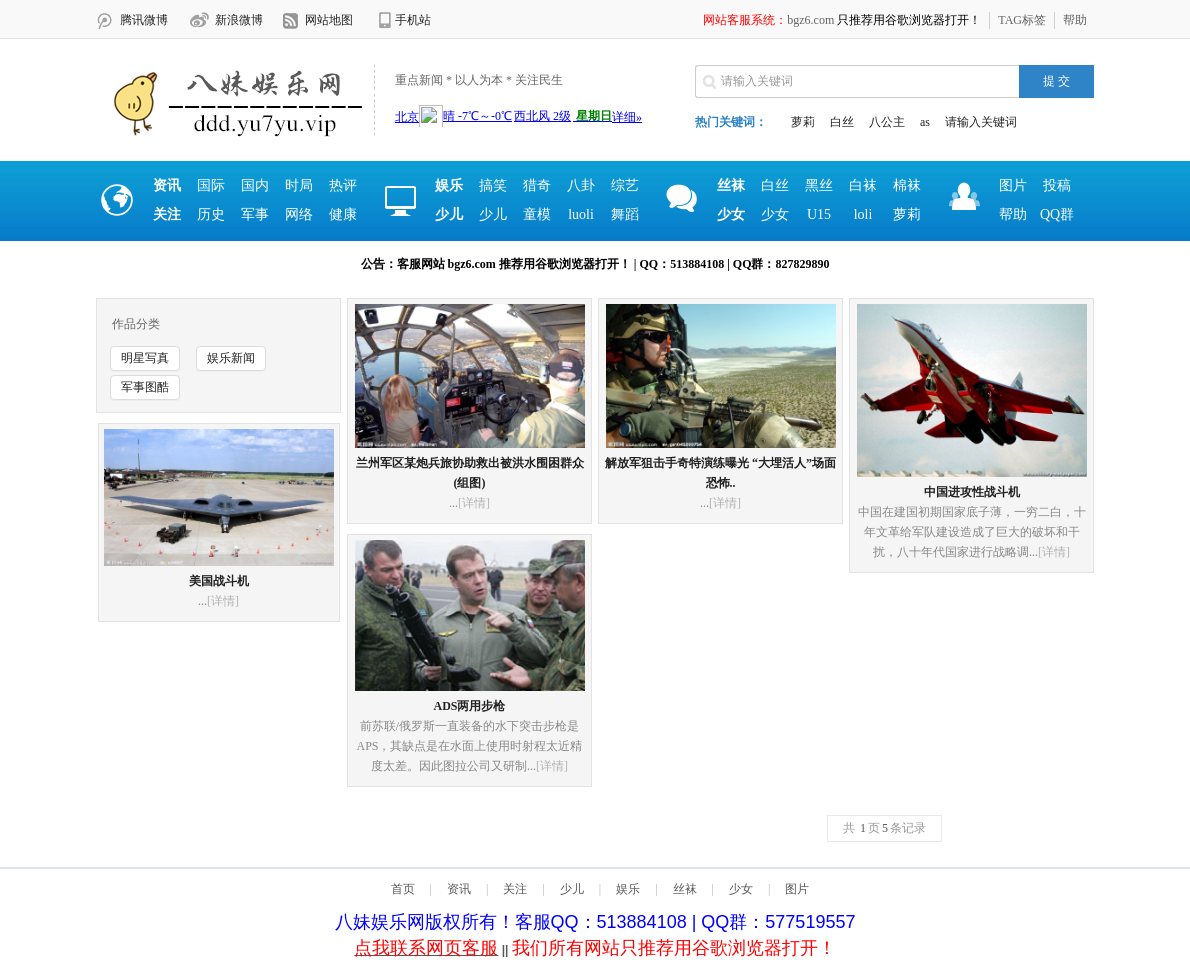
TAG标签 (1022, 20)
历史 (211, 214)
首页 (403, 889)
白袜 (863, 185)
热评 (343, 185)
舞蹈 (625, 214)
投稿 (1057, 185)
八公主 (887, 122)
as (925, 122)
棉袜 (907, 185)
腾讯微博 (144, 20)
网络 (299, 214)
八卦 (581, 185)
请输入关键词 (981, 122)
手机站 (413, 20)
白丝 (842, 122)
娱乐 (628, 889)
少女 (775, 214)
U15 (819, 214)
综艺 (625, 185)
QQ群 (1057, 214)
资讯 (459, 889)
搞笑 (493, 185)
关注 (515, 889)
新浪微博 (239, 20)
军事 (255, 214)
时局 (299, 185)
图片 (1013, 185)
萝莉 (803, 122)
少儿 (493, 214)
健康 (343, 214)
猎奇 (537, 185)
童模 (537, 214)
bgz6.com (810, 20)
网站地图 (329, 20)
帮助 (1075, 20)
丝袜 (685, 889)
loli (863, 214)
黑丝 (819, 185)
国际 (211, 185)
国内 (255, 185)
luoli (581, 214)
